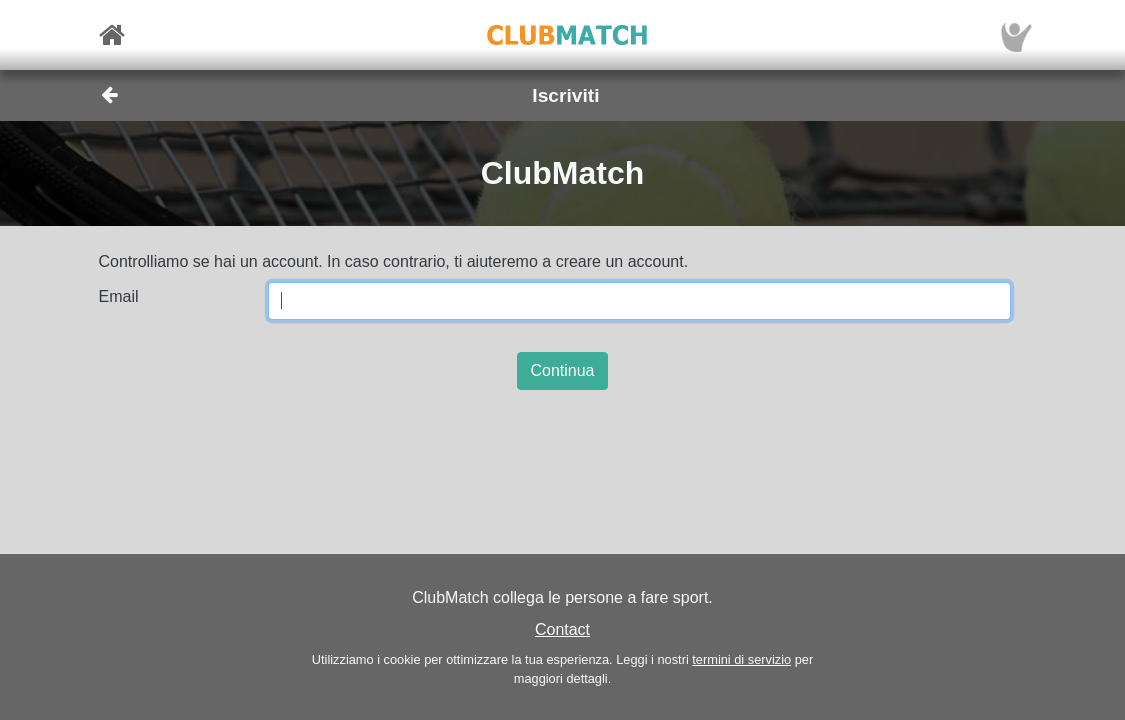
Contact (562, 629)
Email (119, 296)
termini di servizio (741, 659)
